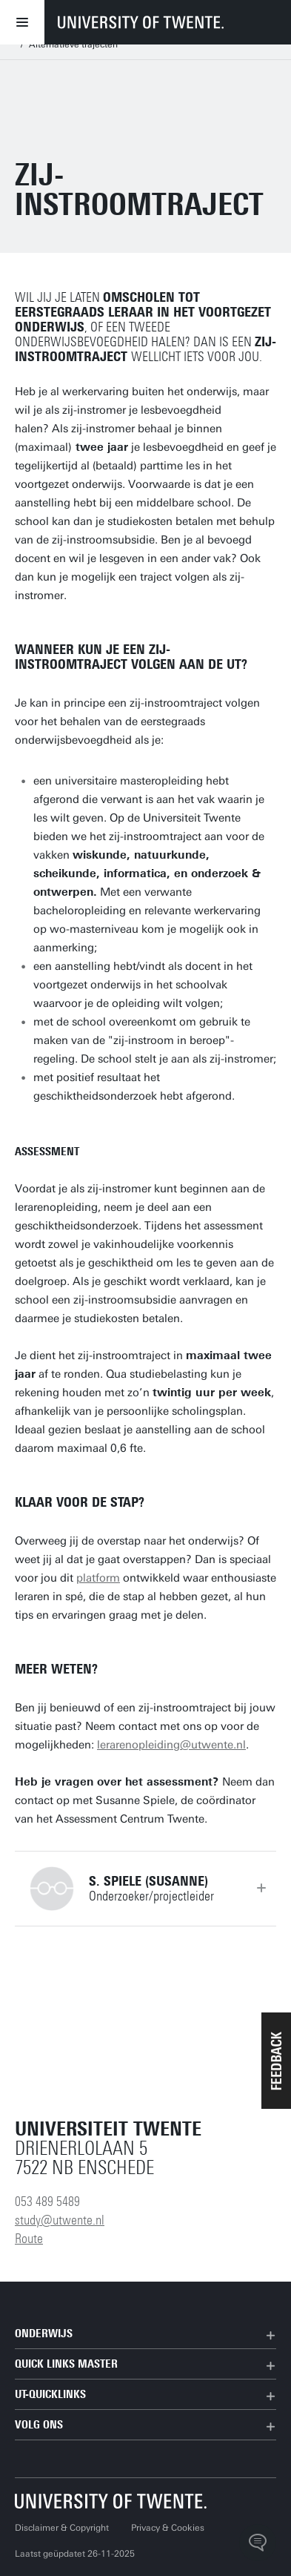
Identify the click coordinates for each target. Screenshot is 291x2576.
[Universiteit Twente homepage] (111, 2501)
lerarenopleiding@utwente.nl (171, 1744)
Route (29, 2238)
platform (98, 1578)
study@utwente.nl (59, 2220)
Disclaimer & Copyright (62, 2528)
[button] (276, 2060)
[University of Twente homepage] (140, 22)
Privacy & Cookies (167, 2528)
